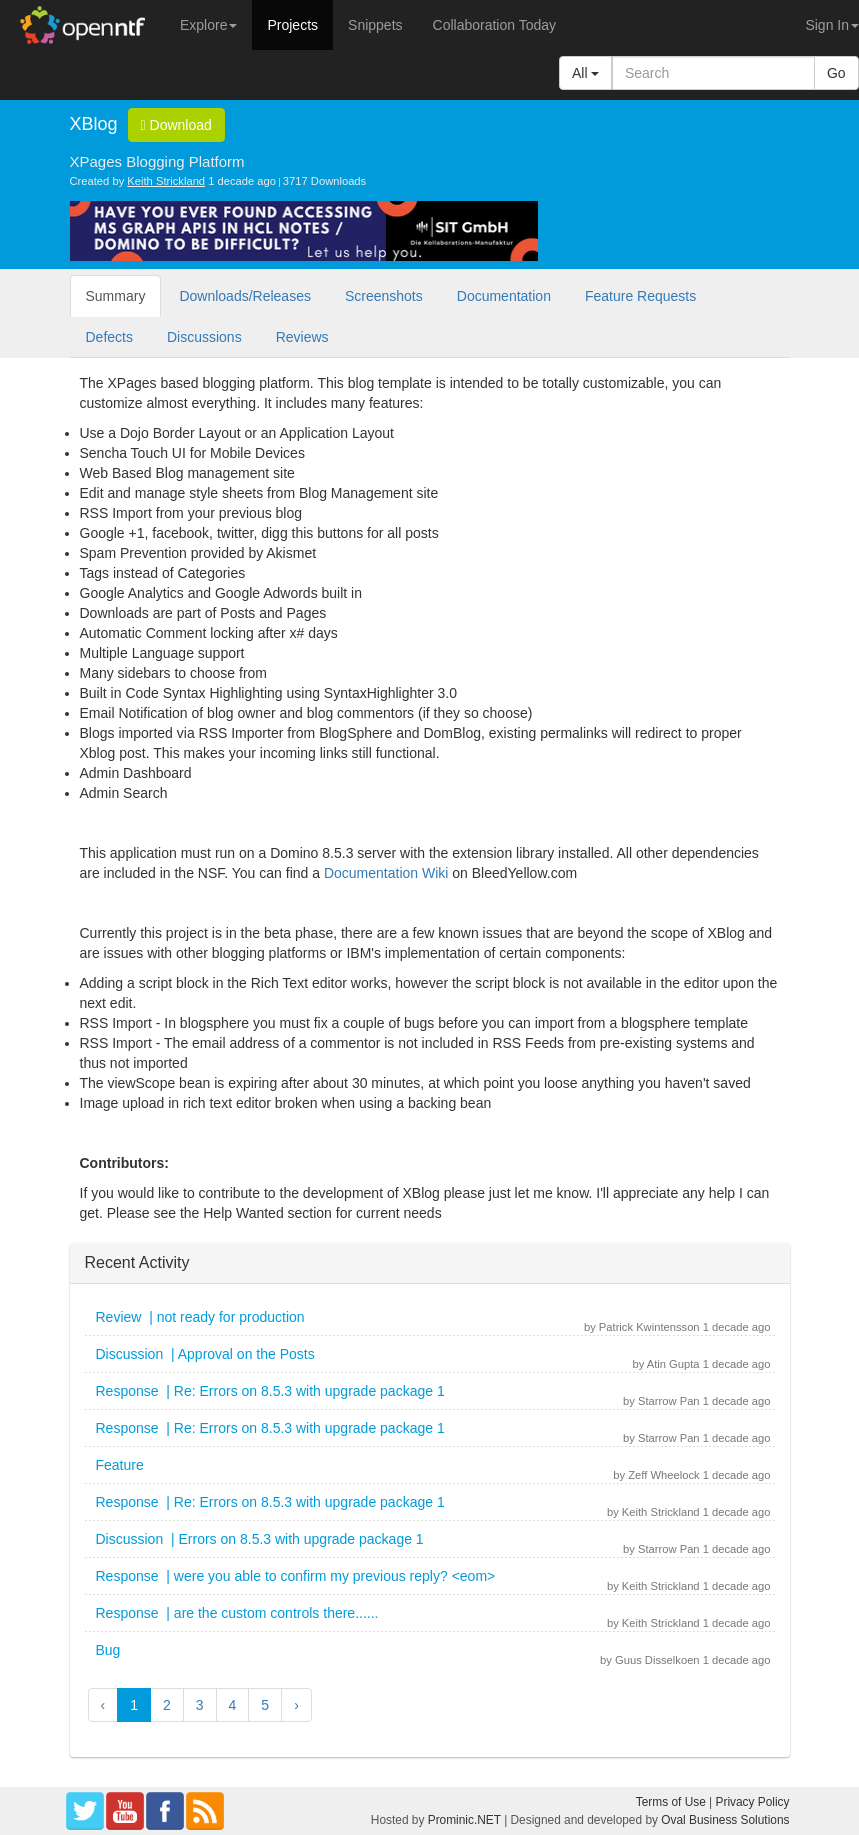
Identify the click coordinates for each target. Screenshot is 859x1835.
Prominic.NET (464, 1820)
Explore (208, 25)
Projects (292, 25)
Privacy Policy (752, 1802)
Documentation (504, 296)
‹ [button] (103, 1705)
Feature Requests (640, 296)
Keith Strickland (166, 181)
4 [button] (233, 1705)
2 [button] (167, 1705)
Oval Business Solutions (725, 1820)
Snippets (375, 25)
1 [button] (134, 1705)
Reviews (302, 337)
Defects (109, 337)
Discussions (204, 337)
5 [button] (265, 1705)
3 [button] (200, 1705)
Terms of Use (671, 1802)
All (585, 73)
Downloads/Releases (245, 296)
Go (836, 73)
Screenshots (384, 296)
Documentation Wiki (386, 873)
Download (176, 125)
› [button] (296, 1705)
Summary (116, 296)
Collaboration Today (495, 25)
